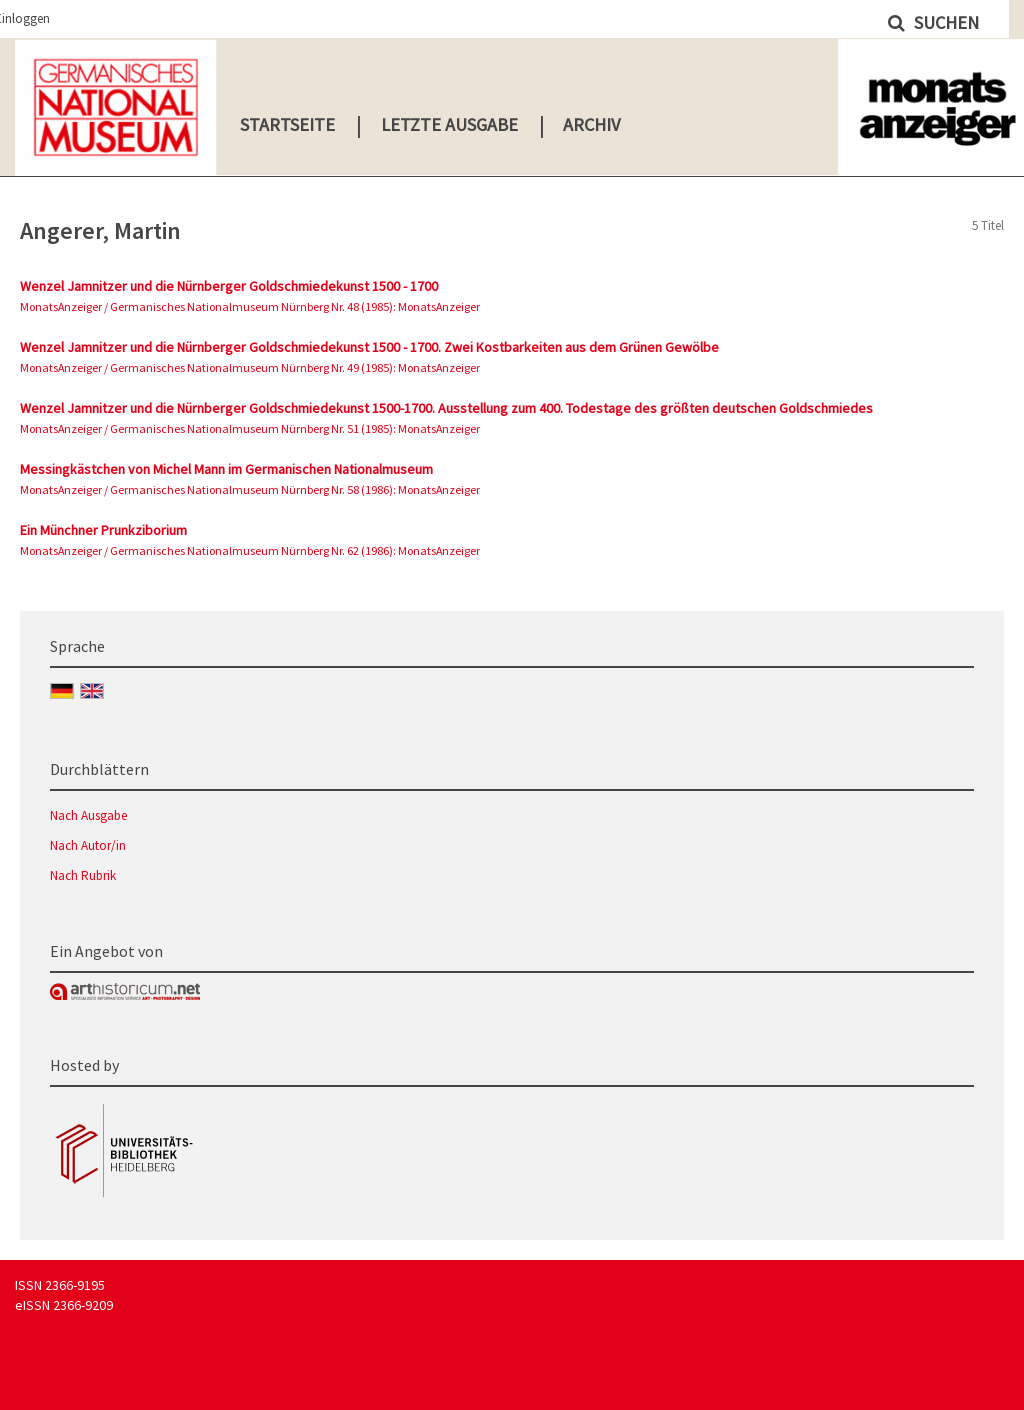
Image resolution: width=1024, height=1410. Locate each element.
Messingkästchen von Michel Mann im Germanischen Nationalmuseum (226, 469)
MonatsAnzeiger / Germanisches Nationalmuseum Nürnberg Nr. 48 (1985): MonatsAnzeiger (250, 306)
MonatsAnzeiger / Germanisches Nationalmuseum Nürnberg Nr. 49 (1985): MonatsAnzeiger (250, 367)
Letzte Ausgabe (449, 124)
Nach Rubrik (83, 875)
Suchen (944, 22)
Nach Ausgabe (88, 815)
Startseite (287, 124)
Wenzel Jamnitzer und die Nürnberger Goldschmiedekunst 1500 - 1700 (229, 286)
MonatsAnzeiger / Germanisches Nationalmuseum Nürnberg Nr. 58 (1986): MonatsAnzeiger (250, 489)
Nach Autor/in (88, 845)
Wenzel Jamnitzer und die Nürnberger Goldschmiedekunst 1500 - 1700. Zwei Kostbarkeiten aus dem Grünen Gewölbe (369, 347)
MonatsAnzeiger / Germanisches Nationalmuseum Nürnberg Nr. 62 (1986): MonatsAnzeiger (250, 550)
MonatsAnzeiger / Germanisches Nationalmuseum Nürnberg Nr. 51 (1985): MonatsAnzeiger (250, 428)
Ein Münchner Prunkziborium (103, 530)
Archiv (591, 124)
